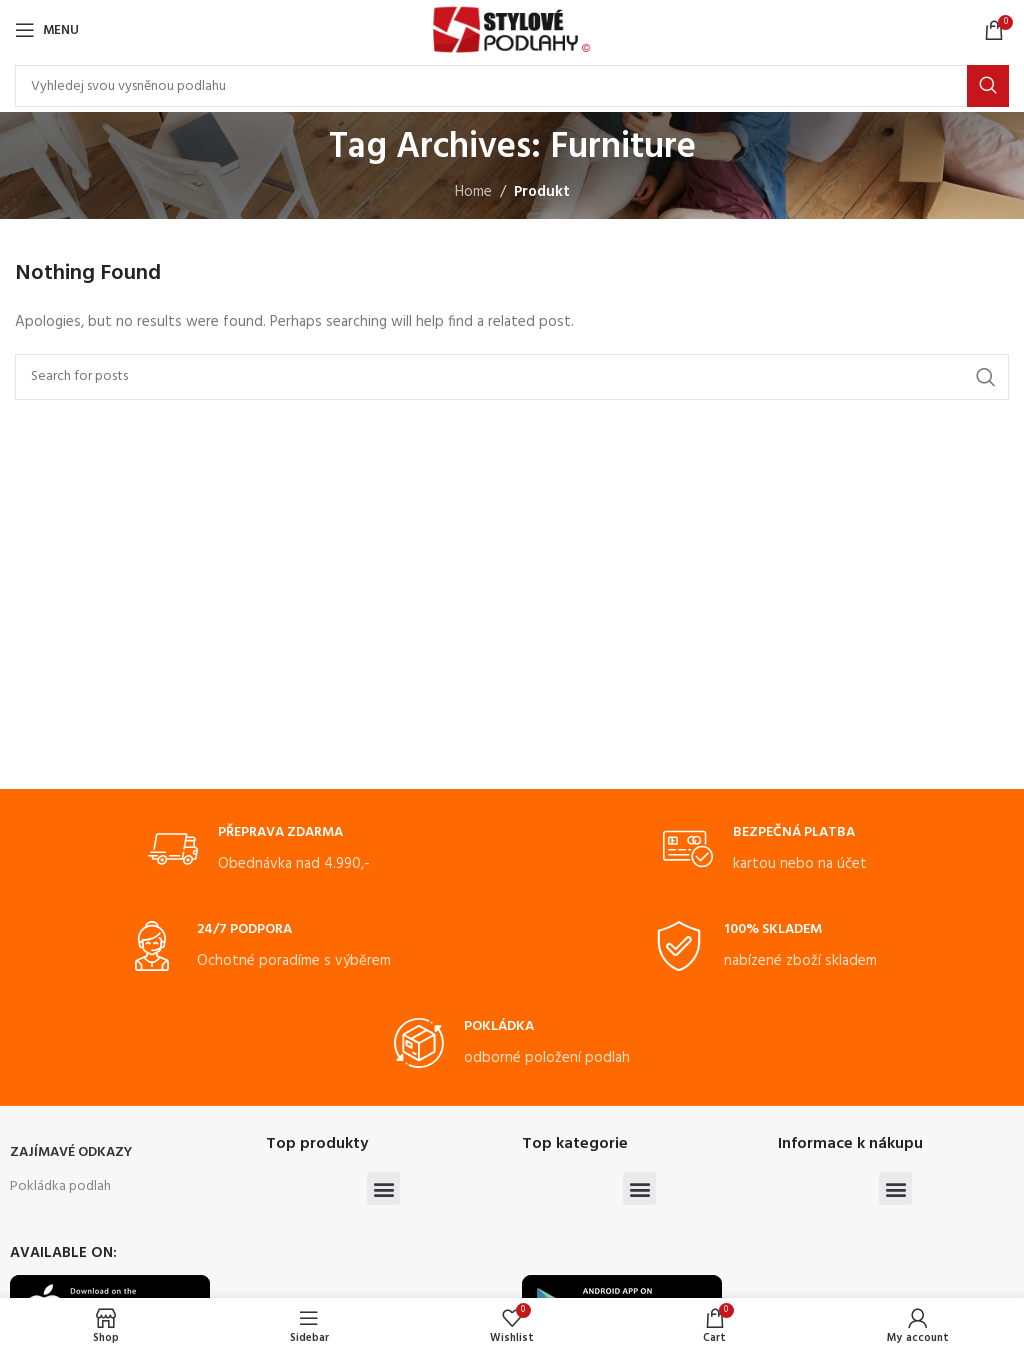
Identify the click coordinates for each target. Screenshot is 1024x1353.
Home (473, 192)
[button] (383, 1188)
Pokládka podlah (60, 1186)
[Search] (512, 86)
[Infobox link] (259, 850)
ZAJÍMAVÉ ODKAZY (71, 1152)
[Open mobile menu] (47, 30)
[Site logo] (511, 30)
